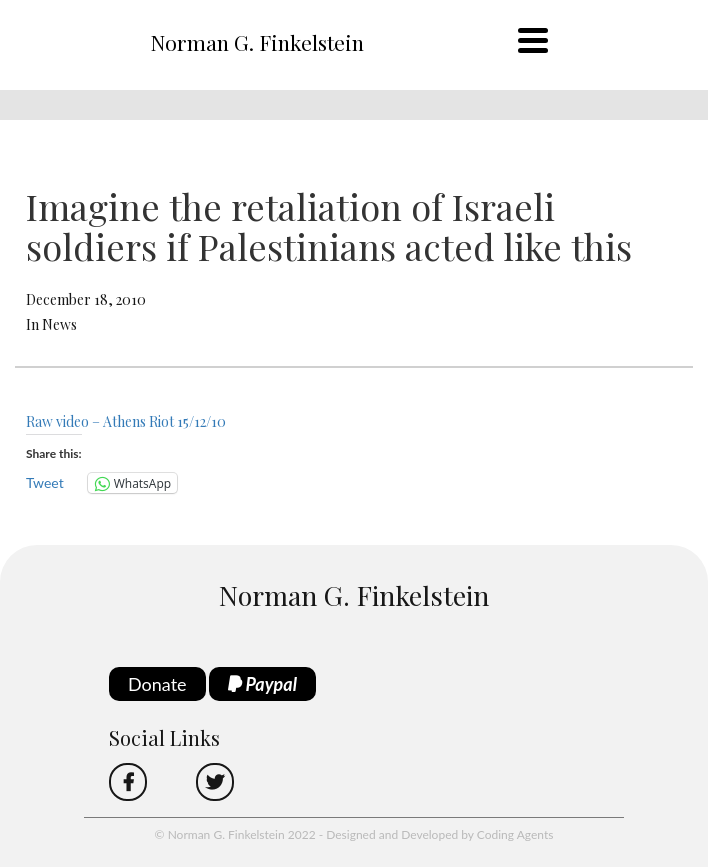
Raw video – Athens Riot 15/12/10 (126, 421)
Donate (157, 684)
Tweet (45, 482)
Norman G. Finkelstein (257, 42)
